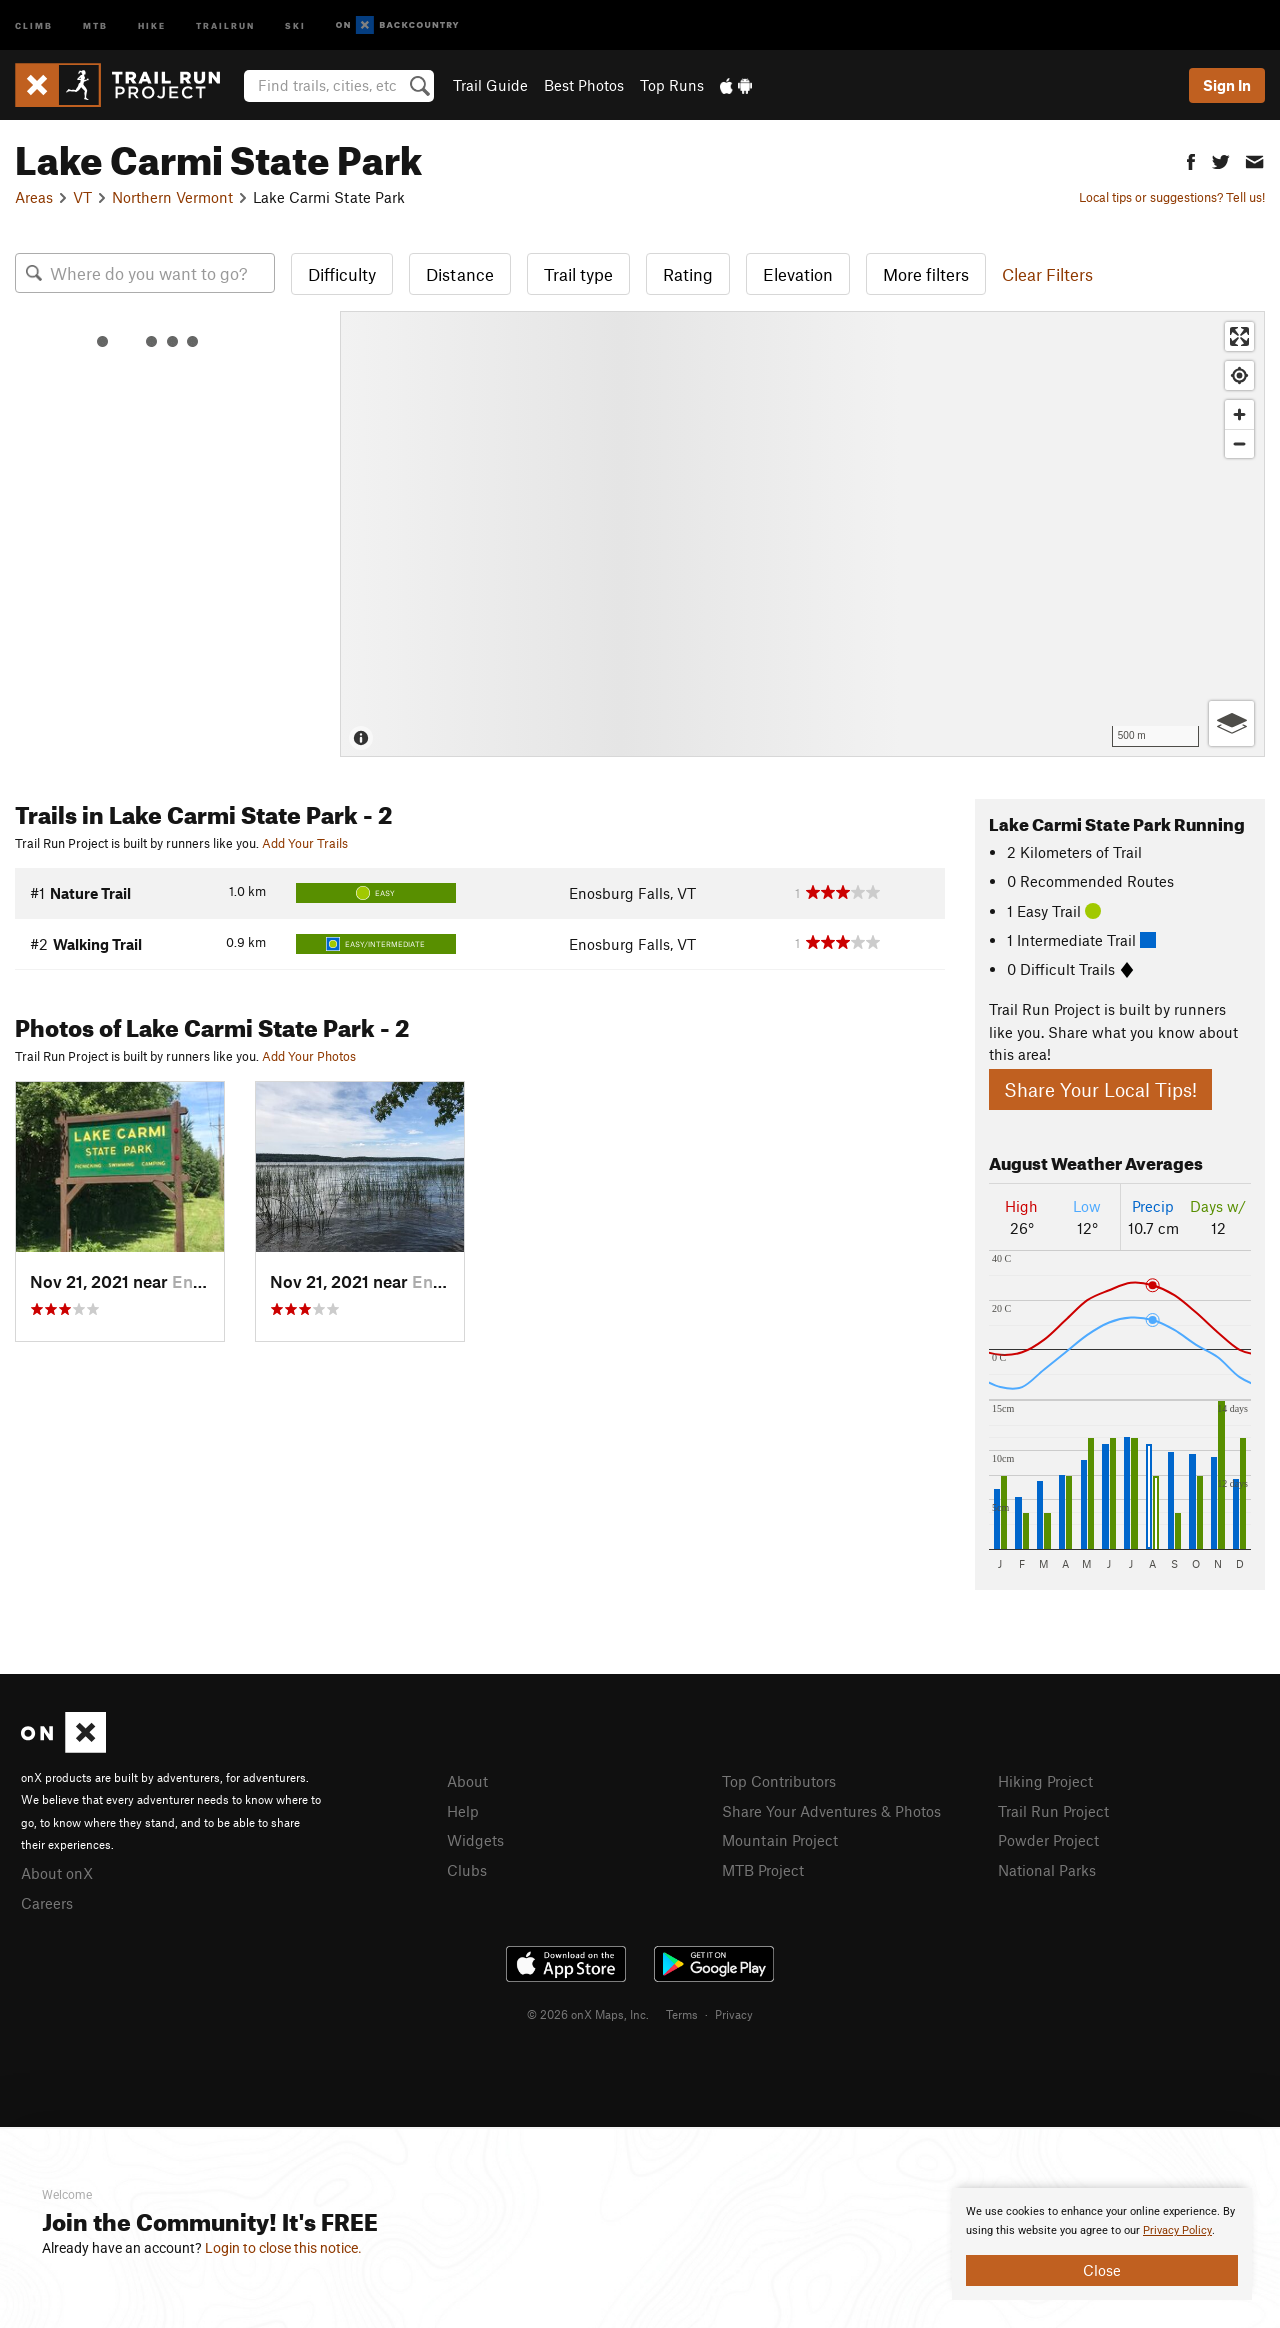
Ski (295, 24)
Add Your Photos (309, 1056)
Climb (34, 24)
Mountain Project (780, 1840)
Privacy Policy (1177, 2230)
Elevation (798, 274)
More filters (926, 274)
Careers (47, 1903)
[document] (1102, 2244)
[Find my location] (1239, 375)
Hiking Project (1045, 1781)
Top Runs (672, 85)
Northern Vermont (172, 197)
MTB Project (763, 1870)
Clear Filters (1047, 274)
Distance (460, 274)
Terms (682, 2014)
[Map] (802, 534)
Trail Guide (490, 85)
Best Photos (584, 85)
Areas (34, 197)
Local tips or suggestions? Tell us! (1172, 197)
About (467, 1781)
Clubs (467, 1870)
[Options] (1231, 723)
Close (1102, 2270)
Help (463, 1811)
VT (82, 197)
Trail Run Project (1053, 1811)
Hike (152, 24)
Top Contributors (779, 1781)
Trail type (578, 274)
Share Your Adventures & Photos (831, 1811)
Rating (688, 274)
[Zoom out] (1239, 443)
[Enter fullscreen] (1239, 336)
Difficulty (342, 274)
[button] (1191, 159)
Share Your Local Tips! (1100, 1089)
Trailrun (225, 24)
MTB (95, 24)
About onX (57, 1873)
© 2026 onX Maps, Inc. (588, 2014)
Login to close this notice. (283, 2248)
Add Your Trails (305, 843)
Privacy (734, 2014)
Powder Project (1048, 1840)
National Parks (1047, 1870)
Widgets (475, 1840)
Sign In (1227, 85)
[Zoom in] (1239, 414)
